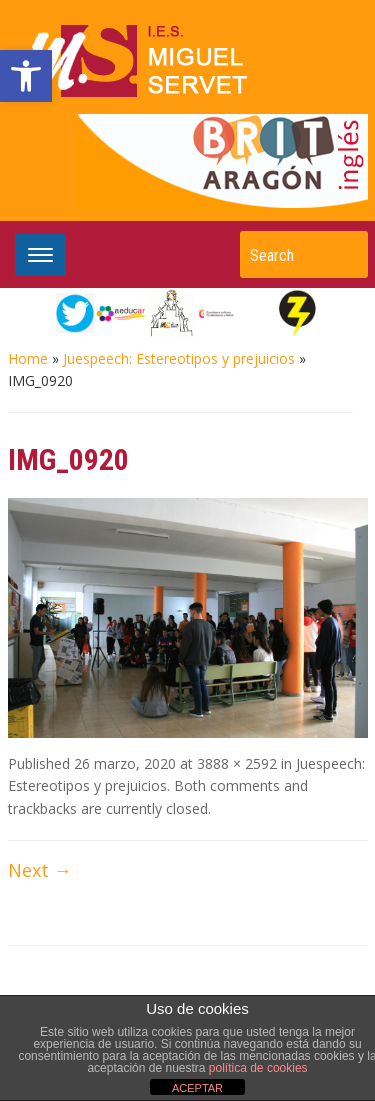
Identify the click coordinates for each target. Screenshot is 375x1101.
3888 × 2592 (237, 763)
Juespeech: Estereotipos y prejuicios (179, 358)
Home (28, 358)
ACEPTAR (197, 1088)
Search (343, 254)
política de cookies (258, 1068)
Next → (40, 870)
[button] (26, 76)
